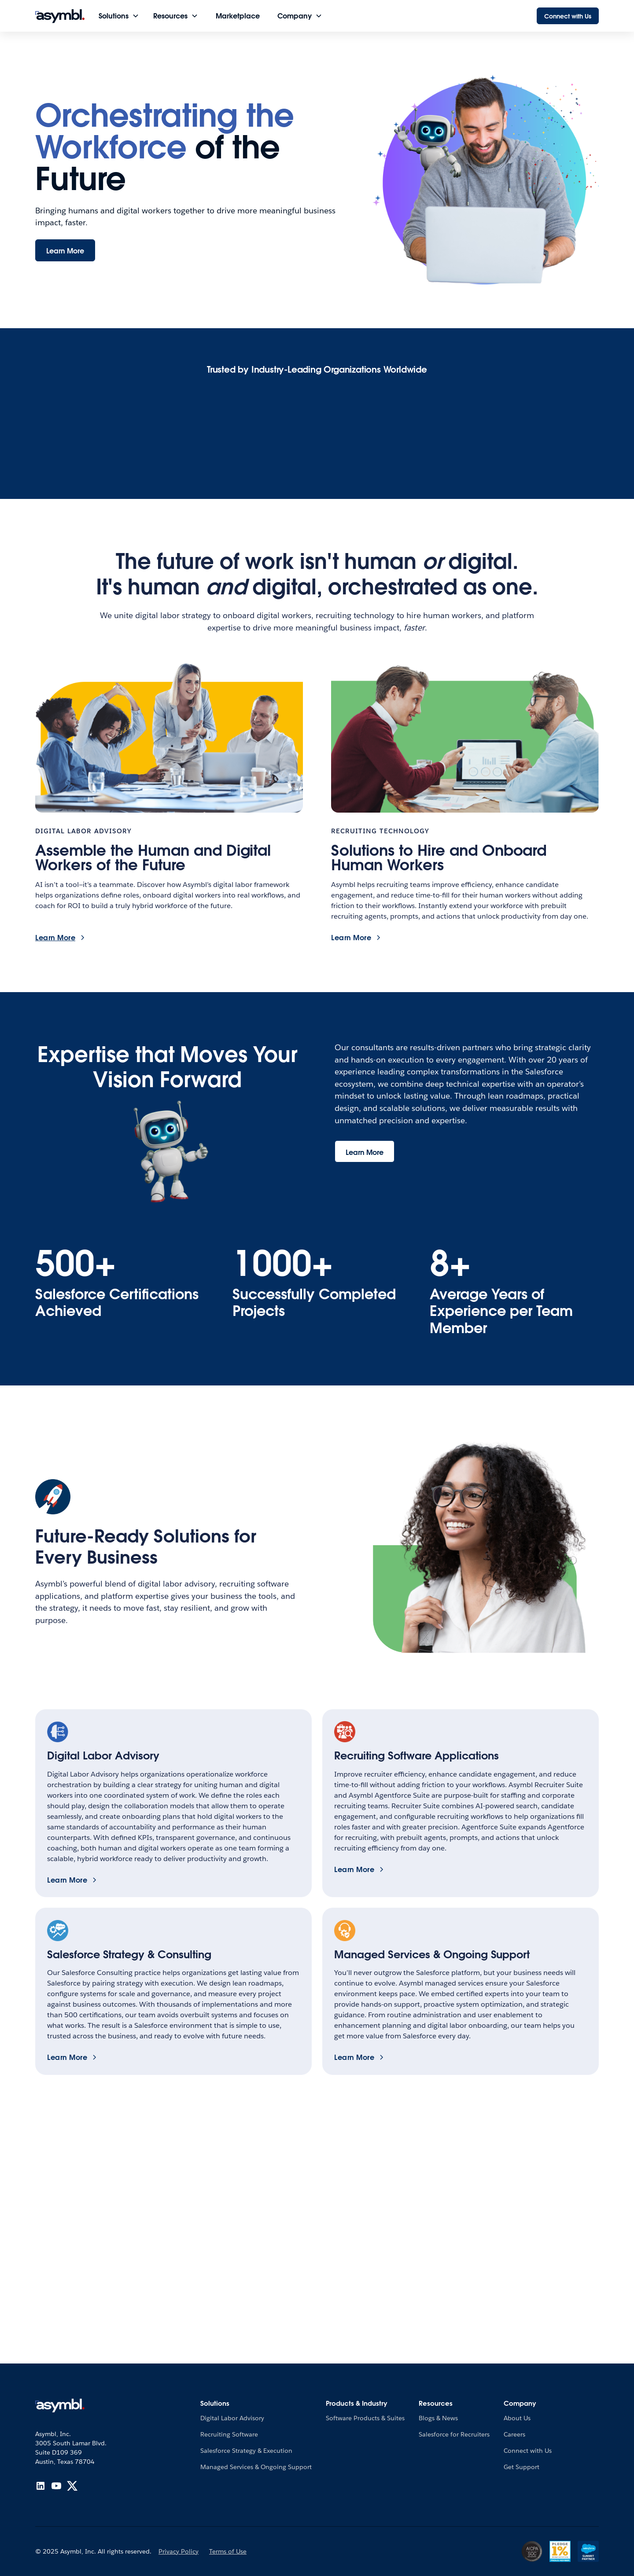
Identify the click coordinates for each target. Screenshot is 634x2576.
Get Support (521, 2467)
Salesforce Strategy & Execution (246, 2451)
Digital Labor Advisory (232, 2418)
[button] (119, 16)
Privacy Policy (178, 2551)
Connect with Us (567, 16)
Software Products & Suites (365, 2418)
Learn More (65, 251)
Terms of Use (228, 2551)
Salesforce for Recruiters (454, 2434)
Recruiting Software (229, 2434)
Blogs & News (438, 2418)
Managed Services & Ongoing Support (256, 2467)
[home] (60, 16)
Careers (514, 2434)
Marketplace (238, 16)
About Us (517, 2418)
